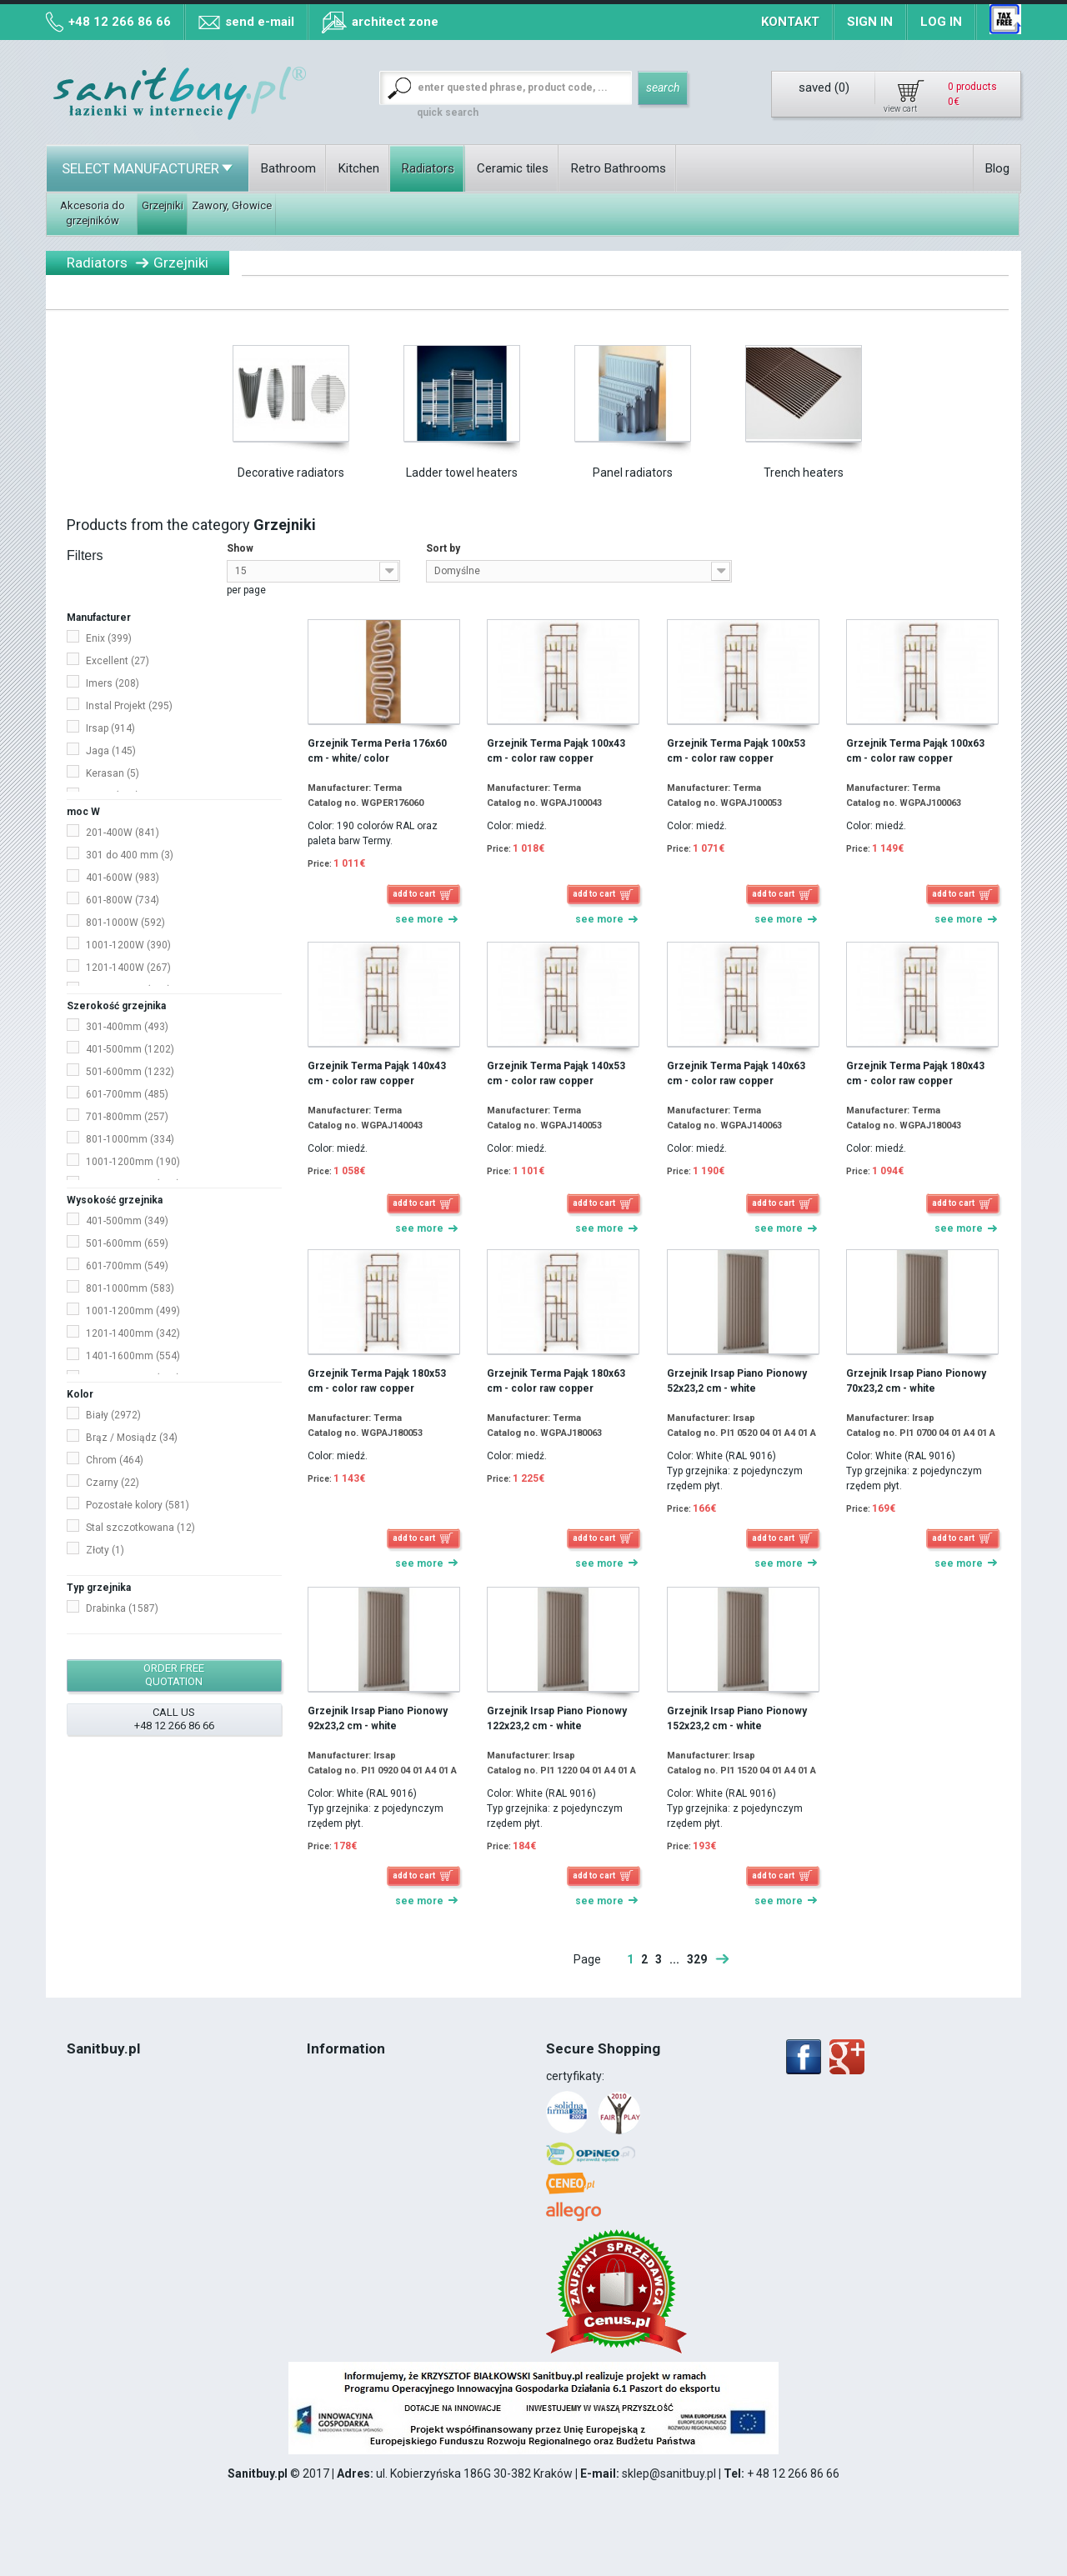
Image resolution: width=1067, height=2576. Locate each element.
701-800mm (127, 1117)
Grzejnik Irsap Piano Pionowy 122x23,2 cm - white (557, 1718)
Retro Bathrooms (618, 168)
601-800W (122, 900)
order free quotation (173, 1675)
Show (240, 548)
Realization (96, 2176)
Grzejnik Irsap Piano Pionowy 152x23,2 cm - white (737, 1718)
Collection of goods (357, 2092)
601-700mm (127, 1094)
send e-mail (259, 21)
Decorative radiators (291, 472)
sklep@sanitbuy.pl (669, 2473)
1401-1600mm (133, 1356)
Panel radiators (633, 472)
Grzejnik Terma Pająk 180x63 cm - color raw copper (556, 1381)
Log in (941, 21)
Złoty (105, 1550)
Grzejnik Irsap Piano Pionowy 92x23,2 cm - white (378, 1718)
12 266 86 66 (124, 2192)
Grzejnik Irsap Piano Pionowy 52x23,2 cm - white (737, 1381)
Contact (87, 2076)
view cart (900, 108)
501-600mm (130, 1072)
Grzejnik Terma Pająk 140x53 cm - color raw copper (556, 1073)
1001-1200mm (133, 1162)
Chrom (114, 1460)
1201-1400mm (133, 1333)
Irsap (110, 728)
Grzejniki (162, 205)
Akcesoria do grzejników (92, 213)
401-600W (122, 877)
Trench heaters (804, 472)
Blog (997, 168)
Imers (112, 683)
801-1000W (125, 922)
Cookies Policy (104, 2142)
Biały (113, 1415)
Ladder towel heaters (462, 472)
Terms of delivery (352, 2076)
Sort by (443, 548)
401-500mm (130, 1049)
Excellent (117, 661)
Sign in (870, 21)
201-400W (122, 832)
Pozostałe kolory (137, 1505)
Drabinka (122, 1608)
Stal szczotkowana (140, 1527)
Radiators (428, 168)
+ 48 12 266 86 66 (793, 2473)
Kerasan (112, 773)
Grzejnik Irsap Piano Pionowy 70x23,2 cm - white (916, 1381)
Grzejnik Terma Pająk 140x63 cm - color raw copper (736, 1073)
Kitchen (358, 168)
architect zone (395, 21)
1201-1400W (128, 967)
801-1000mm (130, 1139)
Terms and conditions (123, 2126)
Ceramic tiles (513, 168)
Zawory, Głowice (232, 205)
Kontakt (790, 21)
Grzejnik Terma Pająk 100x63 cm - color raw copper (915, 751)
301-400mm (127, 1027)
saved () (824, 87)
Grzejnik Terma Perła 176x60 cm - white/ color (377, 751)
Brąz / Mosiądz (132, 1437)
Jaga (111, 751)
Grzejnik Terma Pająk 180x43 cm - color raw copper (915, 1073)
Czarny (112, 1482)
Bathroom (288, 168)
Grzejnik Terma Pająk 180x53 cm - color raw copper (377, 1381)
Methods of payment (362, 2109)
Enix (109, 638)
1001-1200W (128, 945)
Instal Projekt (129, 706)
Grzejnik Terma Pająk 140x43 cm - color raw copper (377, 1073)
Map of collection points (369, 2126)
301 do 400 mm (129, 855)
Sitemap (329, 2142)
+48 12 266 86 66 (119, 21)
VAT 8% (87, 2159)
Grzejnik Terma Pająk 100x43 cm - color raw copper (556, 751)
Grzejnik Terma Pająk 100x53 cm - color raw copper (736, 751)
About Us (91, 2092)
